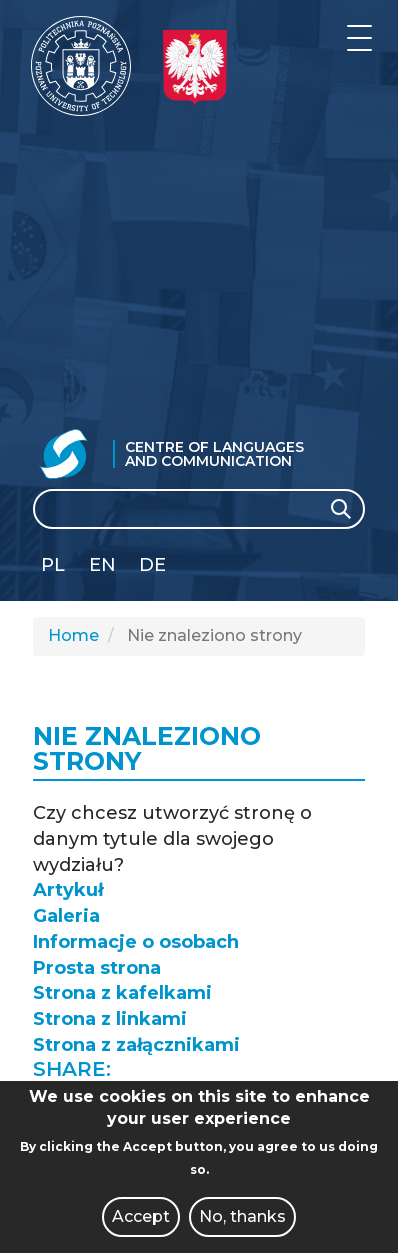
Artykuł (68, 890)
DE (152, 565)
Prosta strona (97, 968)
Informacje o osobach (136, 942)
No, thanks (242, 1216)
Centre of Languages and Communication (214, 454)
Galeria (66, 916)
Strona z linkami (110, 1019)
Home (73, 635)
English (104, 568)
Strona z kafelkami (122, 993)
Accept (141, 1216)
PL (53, 565)
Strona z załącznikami (136, 1045)
